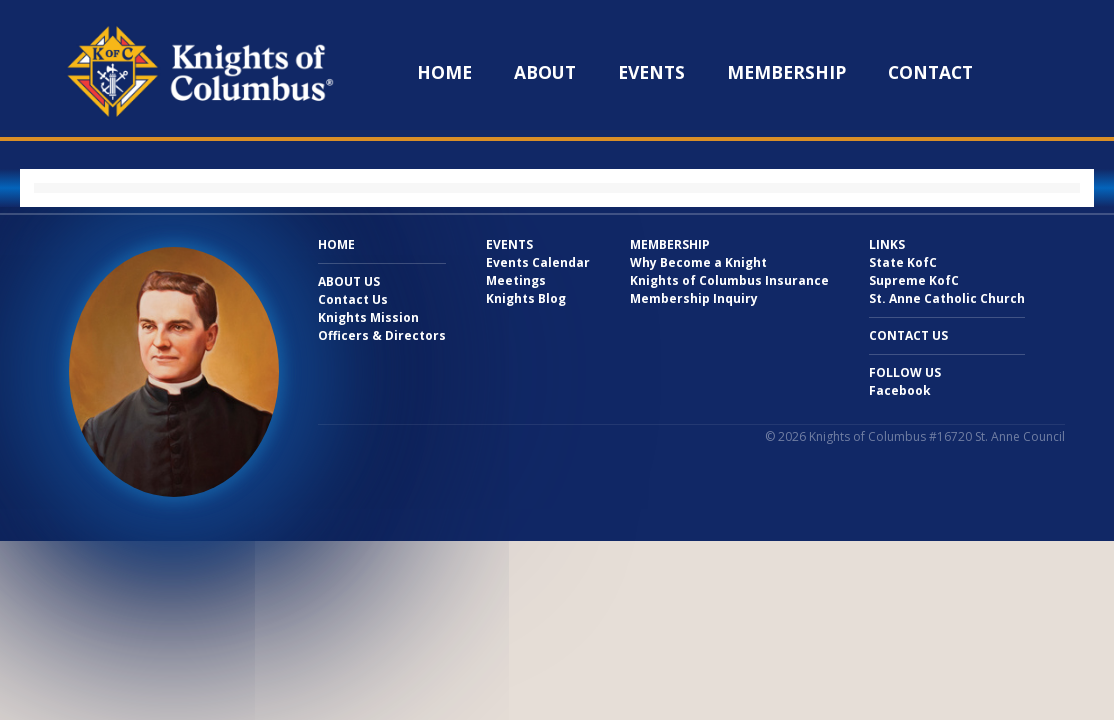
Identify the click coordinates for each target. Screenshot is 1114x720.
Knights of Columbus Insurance (729, 280)
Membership (786, 72)
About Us (349, 281)
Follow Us (905, 372)
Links (887, 244)
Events (651, 72)
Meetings (516, 280)
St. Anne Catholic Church (947, 298)
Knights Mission (368, 317)
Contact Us (353, 299)
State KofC (903, 262)
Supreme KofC (914, 280)
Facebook (900, 390)
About (545, 72)
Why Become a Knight (698, 262)
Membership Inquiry (694, 298)
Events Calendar (538, 262)
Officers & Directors (382, 335)
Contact (930, 72)
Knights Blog (526, 298)
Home (444, 72)
